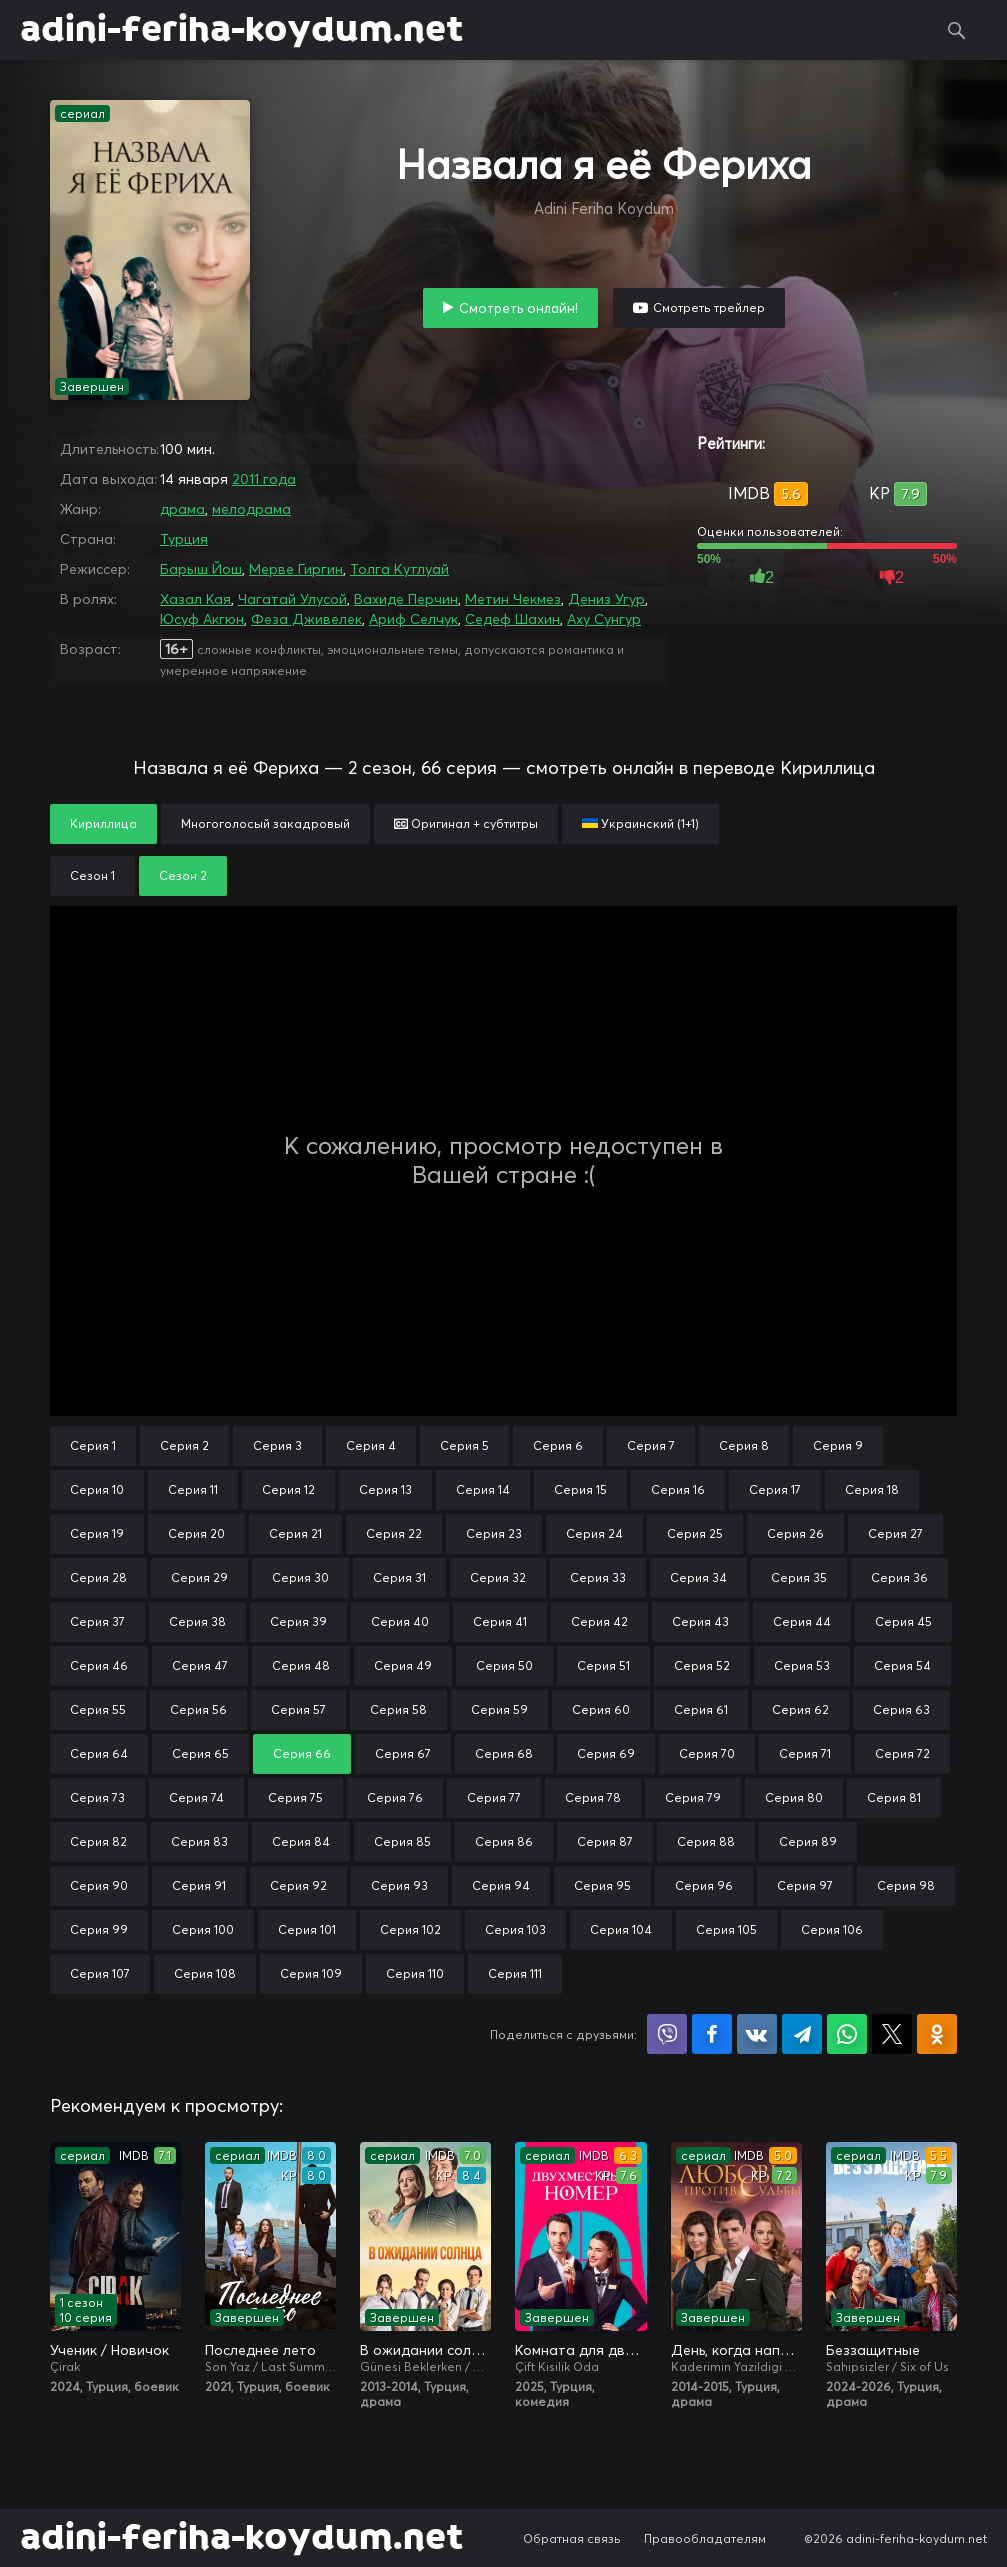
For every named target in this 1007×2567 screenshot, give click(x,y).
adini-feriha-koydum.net (241, 30)
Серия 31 (399, 1577)
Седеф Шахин (512, 619)
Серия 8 (744, 1445)
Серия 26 (795, 1533)
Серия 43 (700, 1621)
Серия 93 (399, 1885)
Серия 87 (605, 1841)
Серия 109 (311, 1973)
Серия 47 (200, 1665)
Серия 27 (895, 1533)
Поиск (957, 30)
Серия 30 (300, 1577)
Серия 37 (97, 1621)
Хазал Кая (195, 599)
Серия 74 (196, 1797)
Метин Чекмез (513, 599)
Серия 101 (307, 1929)
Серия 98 (906, 1885)
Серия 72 (902, 1753)
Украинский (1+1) (640, 823)
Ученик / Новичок (109, 2350)
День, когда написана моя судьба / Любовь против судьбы (736, 2350)
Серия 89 (808, 1841)
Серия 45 (903, 1621)
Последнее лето (260, 2350)
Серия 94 (501, 1885)
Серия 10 (97, 1489)
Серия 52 (702, 1665)
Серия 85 (402, 1841)
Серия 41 (500, 1621)
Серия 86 (504, 1841)
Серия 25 (695, 1533)
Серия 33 (598, 1577)
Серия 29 (199, 1577)
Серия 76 (395, 1797)
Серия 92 (298, 1885)
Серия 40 (400, 1621)
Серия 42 (599, 1621)
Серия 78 (593, 1797)
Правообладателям (705, 2538)
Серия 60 (601, 1709)
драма (182, 509)
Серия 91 (199, 1885)
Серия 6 (558, 1445)
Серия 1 (93, 1445)
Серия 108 (205, 1973)
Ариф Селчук (413, 619)
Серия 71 (805, 1753)
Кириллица (103, 823)
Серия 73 (97, 1797)
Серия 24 (594, 1533)
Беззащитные (873, 2350)
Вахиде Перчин (406, 599)
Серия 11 (193, 1489)
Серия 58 (398, 1709)
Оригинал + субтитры (466, 823)
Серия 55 (98, 1709)
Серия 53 (802, 1665)
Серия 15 (580, 1489)
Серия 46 (99, 1665)
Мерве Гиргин (296, 569)
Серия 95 (602, 1885)
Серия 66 (302, 1753)
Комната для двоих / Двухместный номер (580, 2350)
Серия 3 (277, 1445)
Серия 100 (203, 1929)
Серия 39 (298, 1621)
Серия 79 (693, 1797)
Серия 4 (371, 1445)
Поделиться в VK (757, 2034)
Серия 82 (98, 1841)
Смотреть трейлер (709, 307)
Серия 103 (515, 1929)
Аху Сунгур (604, 619)
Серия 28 (98, 1577)
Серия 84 (301, 1841)
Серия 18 (872, 1489)
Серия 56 (198, 1709)
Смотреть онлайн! (518, 308)
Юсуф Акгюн (202, 619)
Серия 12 (288, 1489)
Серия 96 (704, 1885)
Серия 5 (464, 1445)
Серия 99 (99, 1929)
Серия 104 (621, 1929)
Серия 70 (707, 1753)
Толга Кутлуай (399, 569)
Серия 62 (800, 1709)
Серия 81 (894, 1797)
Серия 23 (494, 1533)
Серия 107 (100, 1973)
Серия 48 (301, 1665)
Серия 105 (726, 1929)
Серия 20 (196, 1533)
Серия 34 (698, 1577)
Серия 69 (606, 1753)
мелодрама (251, 509)
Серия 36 (899, 1577)
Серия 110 (415, 1973)
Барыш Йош (201, 569)
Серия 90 (99, 1885)
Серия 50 (504, 1665)
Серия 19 (97, 1533)
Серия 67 (403, 1753)
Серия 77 (494, 1797)
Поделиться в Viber (667, 2034)
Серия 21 (295, 1533)
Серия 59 (499, 1709)
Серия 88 (706, 1841)
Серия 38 (197, 1621)
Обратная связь (572, 2538)
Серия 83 (199, 1841)
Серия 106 (832, 1929)
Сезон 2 (183, 875)
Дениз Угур (606, 599)
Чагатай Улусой (292, 599)
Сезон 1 (92, 875)
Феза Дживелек (306, 619)
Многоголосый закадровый (265, 823)
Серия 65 (200, 1753)
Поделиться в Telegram (802, 2034)
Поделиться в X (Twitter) (892, 2034)
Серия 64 (99, 1753)
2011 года (264, 479)
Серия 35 (799, 1577)
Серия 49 (403, 1665)
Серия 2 (184, 1445)
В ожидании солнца (425, 2350)
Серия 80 (794, 1797)
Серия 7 (651, 1445)
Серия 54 (902, 1665)
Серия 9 (838, 1445)
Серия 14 (483, 1489)
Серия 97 (805, 1885)
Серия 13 (385, 1489)
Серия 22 (394, 1533)
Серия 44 (802, 1621)
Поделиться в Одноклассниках (937, 2034)
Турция (184, 539)
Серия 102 (410, 1929)
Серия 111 (515, 1973)
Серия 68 (504, 1753)
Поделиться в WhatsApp (847, 2034)
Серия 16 (678, 1489)
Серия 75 (295, 1797)
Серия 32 (498, 1577)
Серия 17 (775, 1489)
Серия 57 (298, 1709)
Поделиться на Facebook (712, 2034)
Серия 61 (701, 1709)
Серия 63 (901, 1709)
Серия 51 (603, 1665)
